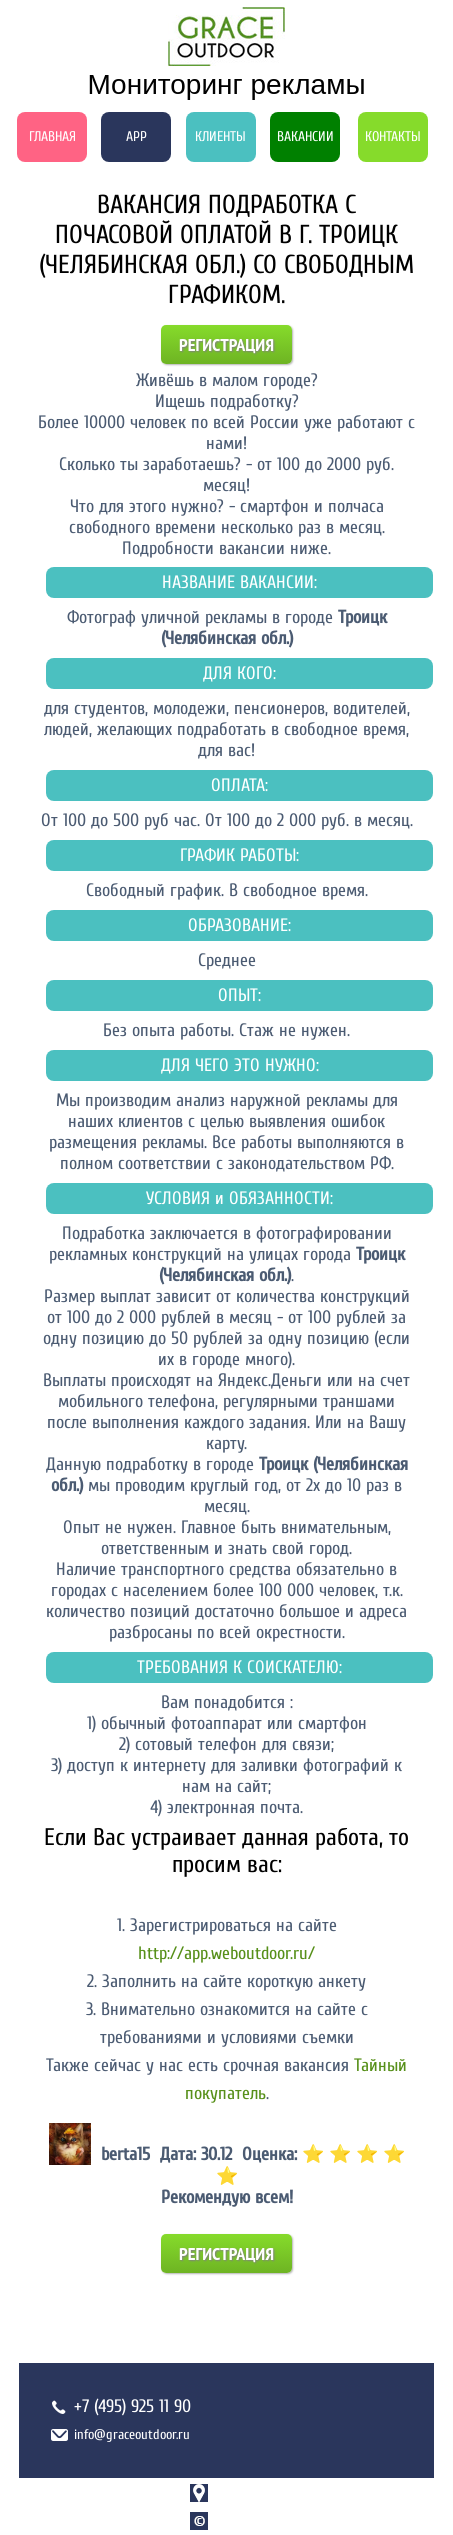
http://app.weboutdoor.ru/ (226, 1953)
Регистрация (226, 344)
